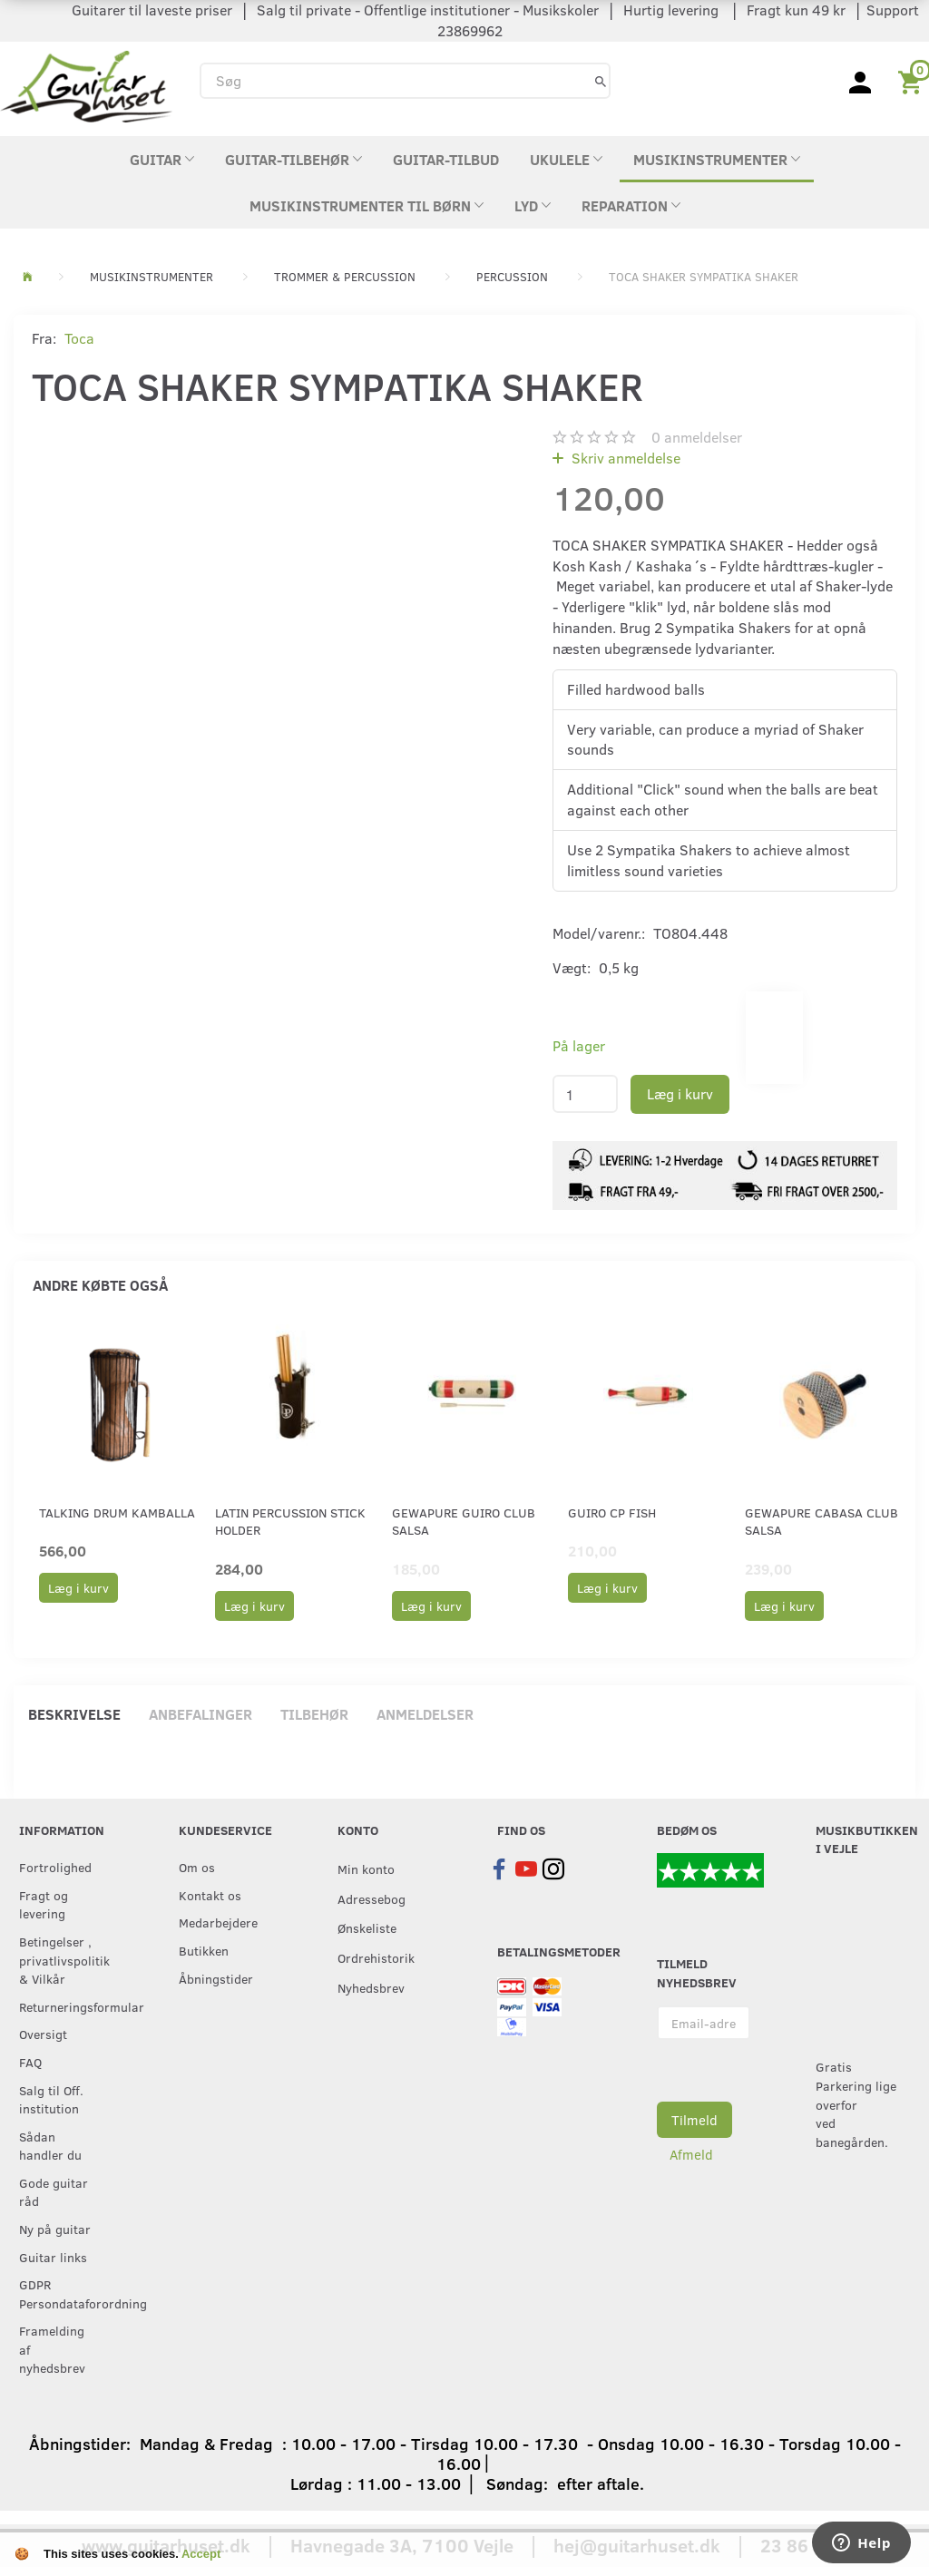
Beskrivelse (74, 1713)
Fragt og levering (43, 1904)
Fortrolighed (55, 1867)
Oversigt (43, 2034)
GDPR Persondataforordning (61, 2293)
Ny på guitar (55, 2229)
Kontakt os (210, 1895)
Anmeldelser (425, 1713)
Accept (200, 2554)
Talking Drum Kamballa (117, 1512)
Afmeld (691, 2154)
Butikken (204, 1950)
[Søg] (600, 80)
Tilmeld (694, 2120)
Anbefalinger (200, 1713)
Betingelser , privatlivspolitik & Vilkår (61, 1959)
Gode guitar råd (53, 2191)
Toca (79, 337)
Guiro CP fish (612, 1512)
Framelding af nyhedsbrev (52, 2348)
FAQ (30, 2062)
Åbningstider (216, 1978)
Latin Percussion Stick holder (290, 1521)
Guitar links (53, 2257)
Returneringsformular (61, 2006)
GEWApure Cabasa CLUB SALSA (821, 1521)
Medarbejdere (218, 1922)
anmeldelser (696, 436)
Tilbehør (314, 1713)
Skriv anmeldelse (624, 457)
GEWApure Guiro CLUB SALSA (463, 1521)
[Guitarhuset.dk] (86, 85)
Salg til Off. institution (51, 2099)
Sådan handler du (50, 2145)
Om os (197, 1867)
